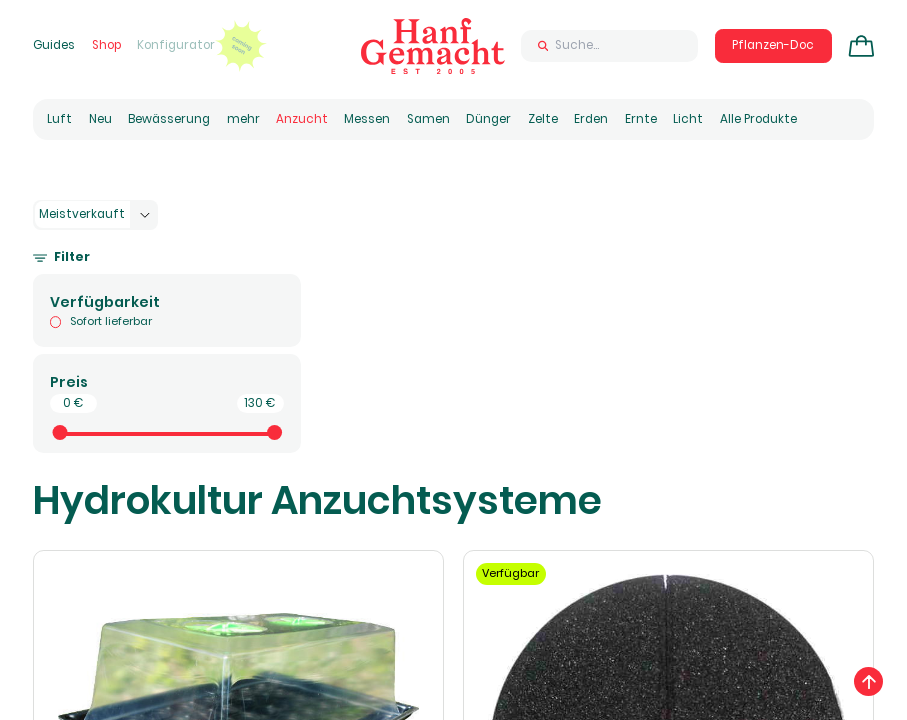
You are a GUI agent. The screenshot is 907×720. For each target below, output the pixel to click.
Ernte (641, 119)
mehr (243, 119)
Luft (59, 119)
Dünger (488, 119)
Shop (106, 45)
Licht (688, 119)
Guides (54, 45)
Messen (367, 119)
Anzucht (302, 119)
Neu (100, 119)
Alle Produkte (758, 119)
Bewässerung (169, 119)
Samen (428, 119)
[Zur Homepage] (433, 46)
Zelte (543, 119)
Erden (591, 119)
